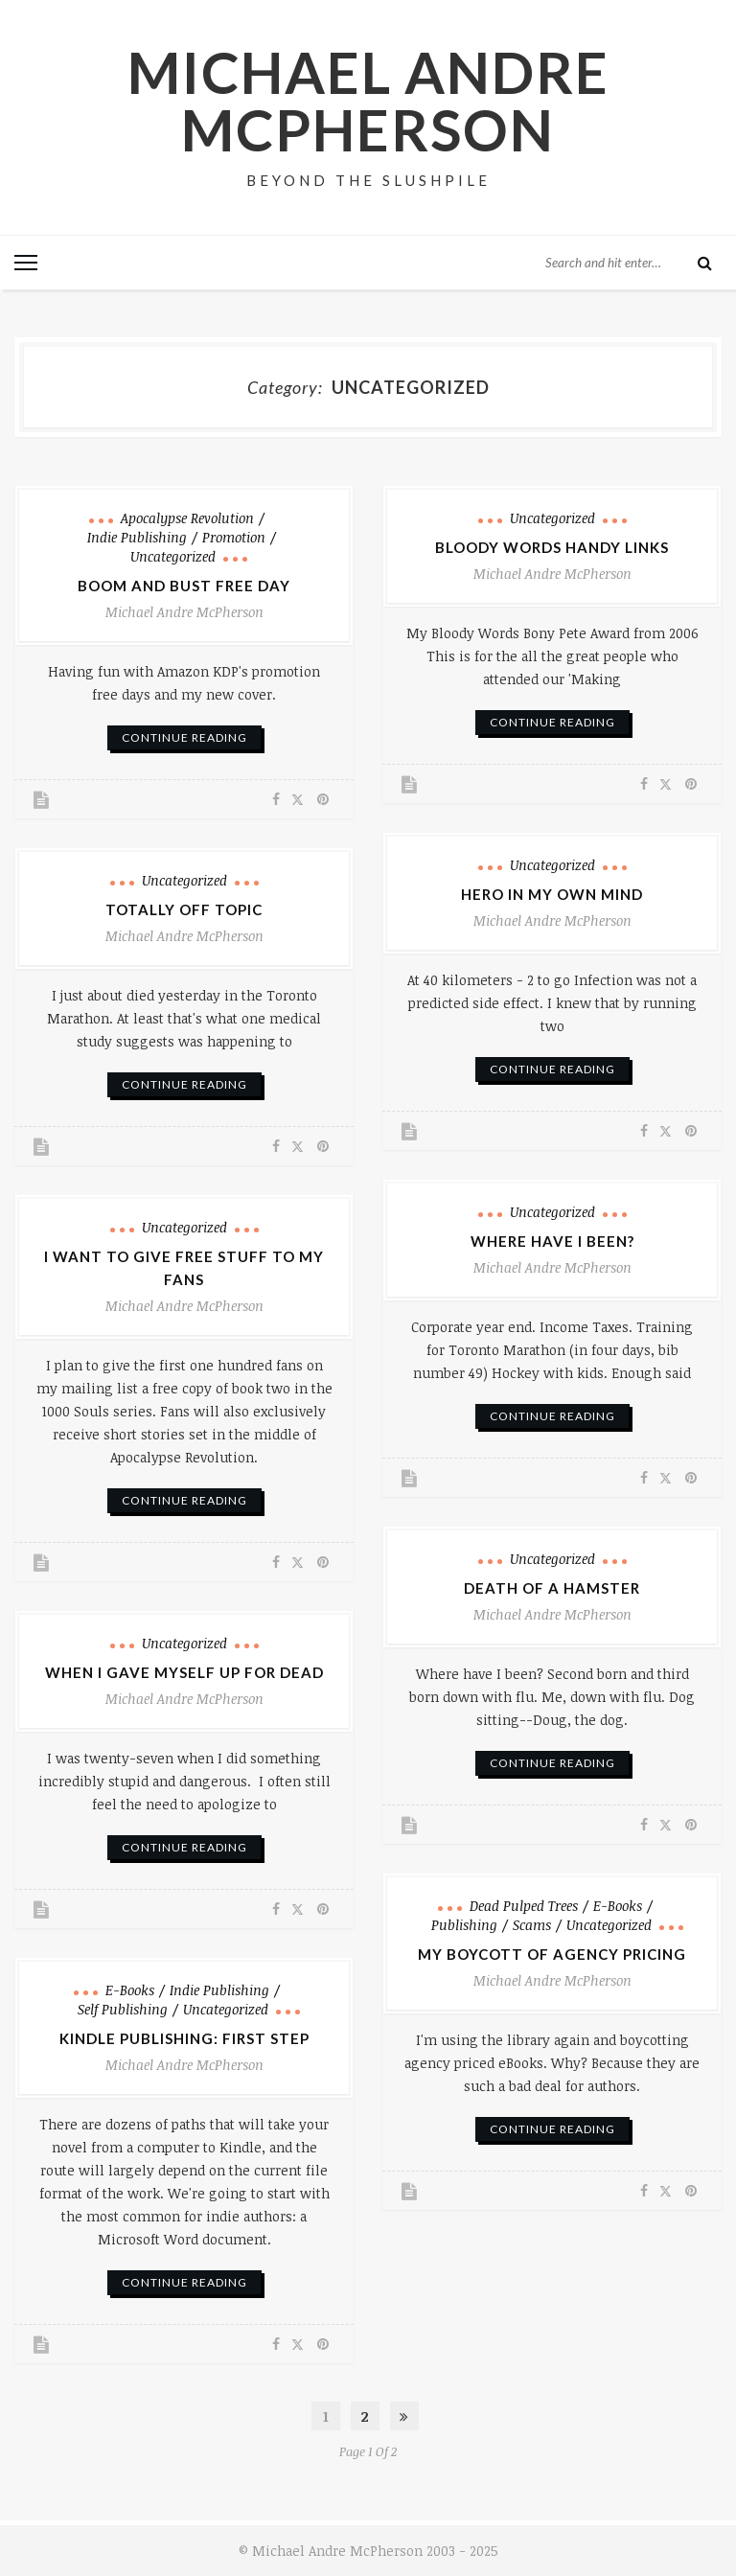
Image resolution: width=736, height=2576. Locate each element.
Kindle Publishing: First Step (184, 2037)
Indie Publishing (137, 536)
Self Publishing (123, 2008)
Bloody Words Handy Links (552, 546)
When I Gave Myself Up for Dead (184, 1671)
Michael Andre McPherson (368, 100)
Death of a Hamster (552, 1587)
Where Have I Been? (552, 1240)
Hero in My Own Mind (552, 893)
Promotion (233, 536)
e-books (617, 1905)
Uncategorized (173, 555)
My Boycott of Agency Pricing (552, 1953)
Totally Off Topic (184, 908)
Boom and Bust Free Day (184, 584)
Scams (532, 1924)
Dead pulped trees (524, 1905)
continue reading (184, 736)
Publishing (464, 1924)
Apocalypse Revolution (187, 517)
